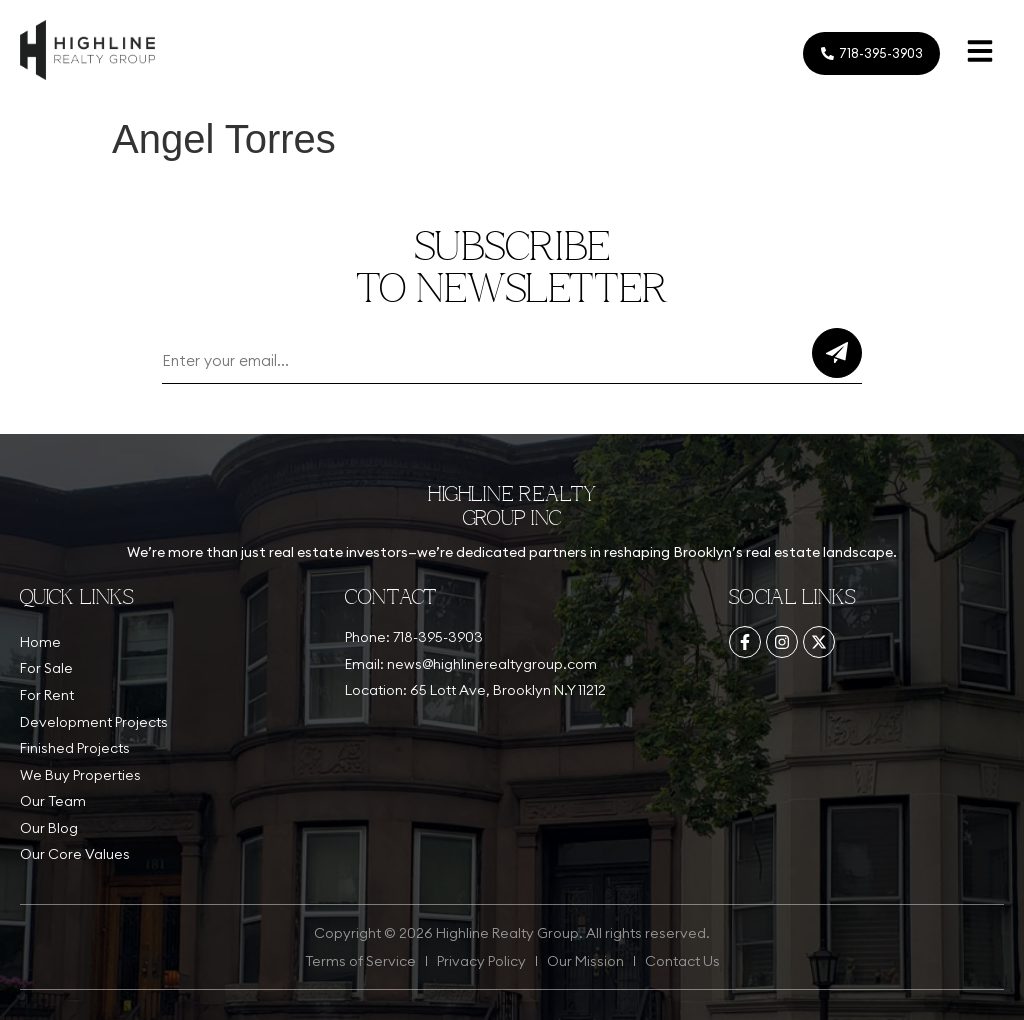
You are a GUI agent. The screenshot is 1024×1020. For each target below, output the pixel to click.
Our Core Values (75, 854)
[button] (980, 53)
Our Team (53, 801)
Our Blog (49, 828)
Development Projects (94, 722)
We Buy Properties (80, 775)
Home (40, 642)
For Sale (46, 668)
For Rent (47, 695)
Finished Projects (75, 748)
